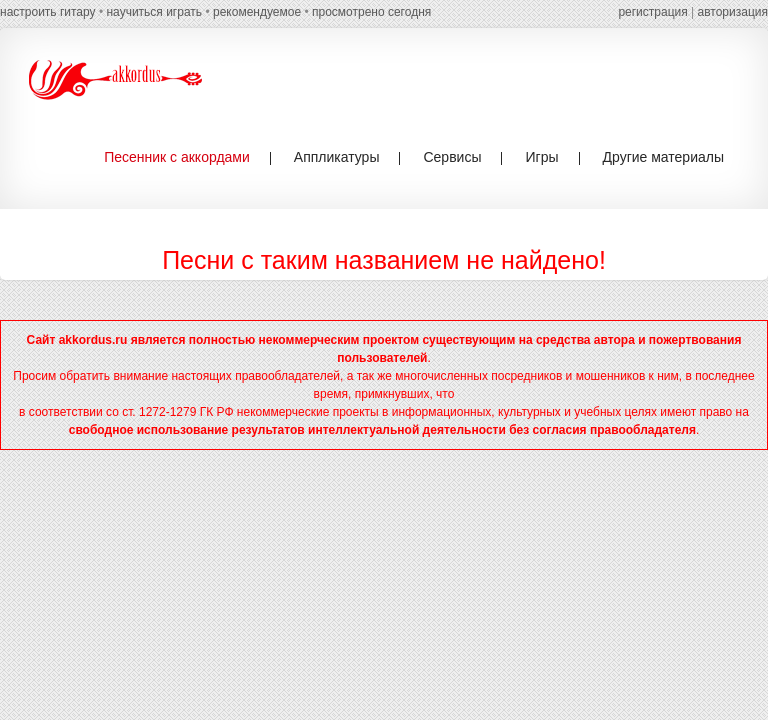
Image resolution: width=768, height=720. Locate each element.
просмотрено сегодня (371, 12)
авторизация (733, 12)
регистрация (652, 12)
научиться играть (154, 12)
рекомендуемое (257, 12)
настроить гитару (48, 12)
